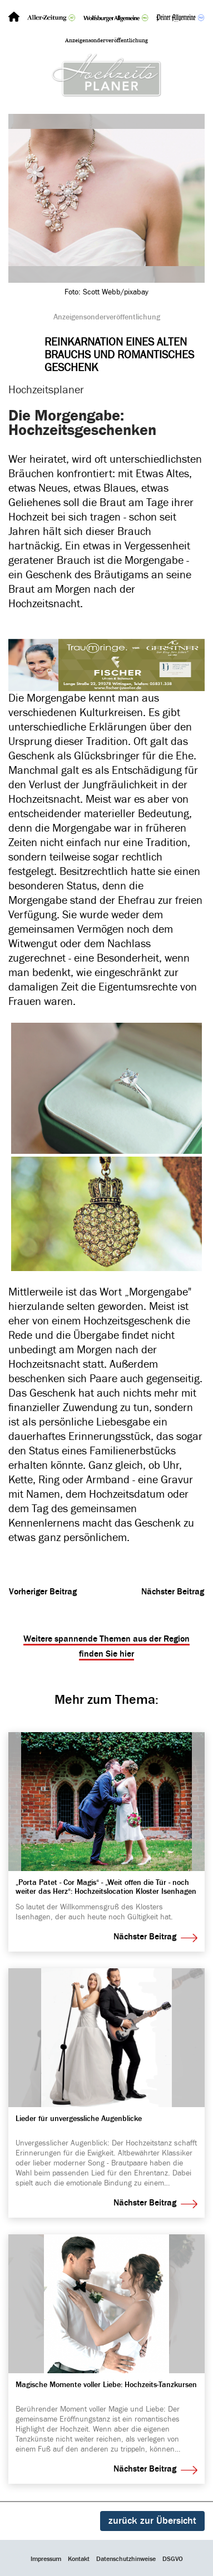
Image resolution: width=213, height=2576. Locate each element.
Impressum (46, 2559)
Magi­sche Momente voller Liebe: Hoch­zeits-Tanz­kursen (106, 2384)
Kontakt (79, 2559)
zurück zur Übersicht (152, 2521)
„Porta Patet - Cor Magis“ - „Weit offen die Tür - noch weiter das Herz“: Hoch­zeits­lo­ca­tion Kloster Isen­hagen (106, 1886)
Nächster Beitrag (172, 1592)
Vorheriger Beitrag (43, 1592)
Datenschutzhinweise (126, 2559)
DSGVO (172, 2559)
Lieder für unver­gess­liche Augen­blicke (79, 2118)
